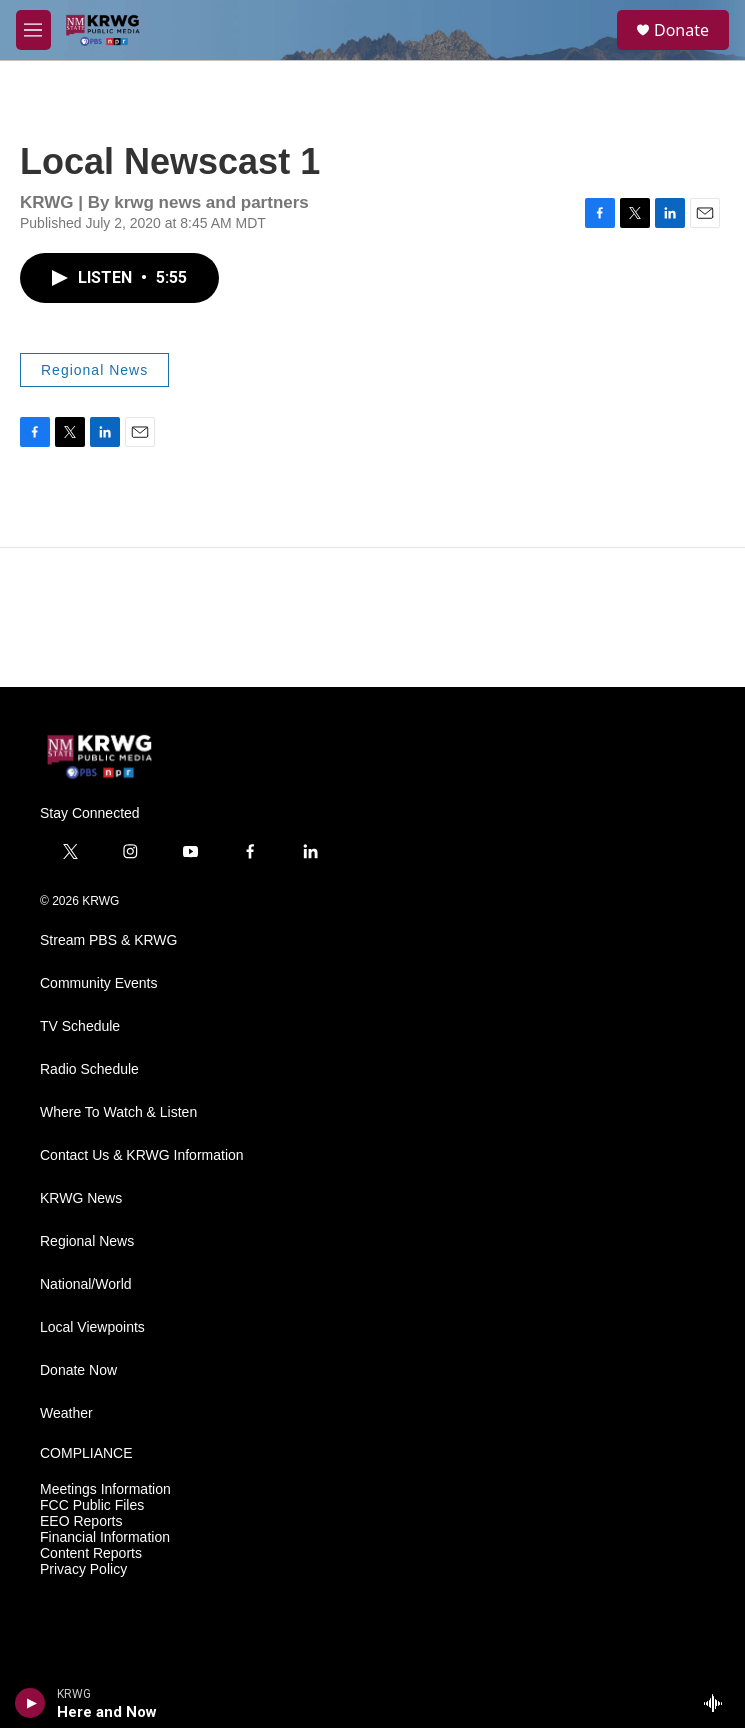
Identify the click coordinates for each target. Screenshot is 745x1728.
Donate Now (78, 1370)
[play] (30, 1703)
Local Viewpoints (92, 1327)
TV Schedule (80, 1026)
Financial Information (105, 1537)
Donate (681, 30)
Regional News (94, 370)
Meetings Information (105, 1489)
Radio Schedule (89, 1069)
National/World (86, 1284)
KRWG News (81, 1198)
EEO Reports (81, 1521)
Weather (66, 1413)
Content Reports (91, 1553)
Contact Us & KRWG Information (142, 1155)
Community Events (98, 983)
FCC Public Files (92, 1505)
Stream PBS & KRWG (108, 940)
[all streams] (718, 1703)
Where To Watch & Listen (118, 1112)
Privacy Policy (83, 1569)
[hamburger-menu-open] (33, 30)
